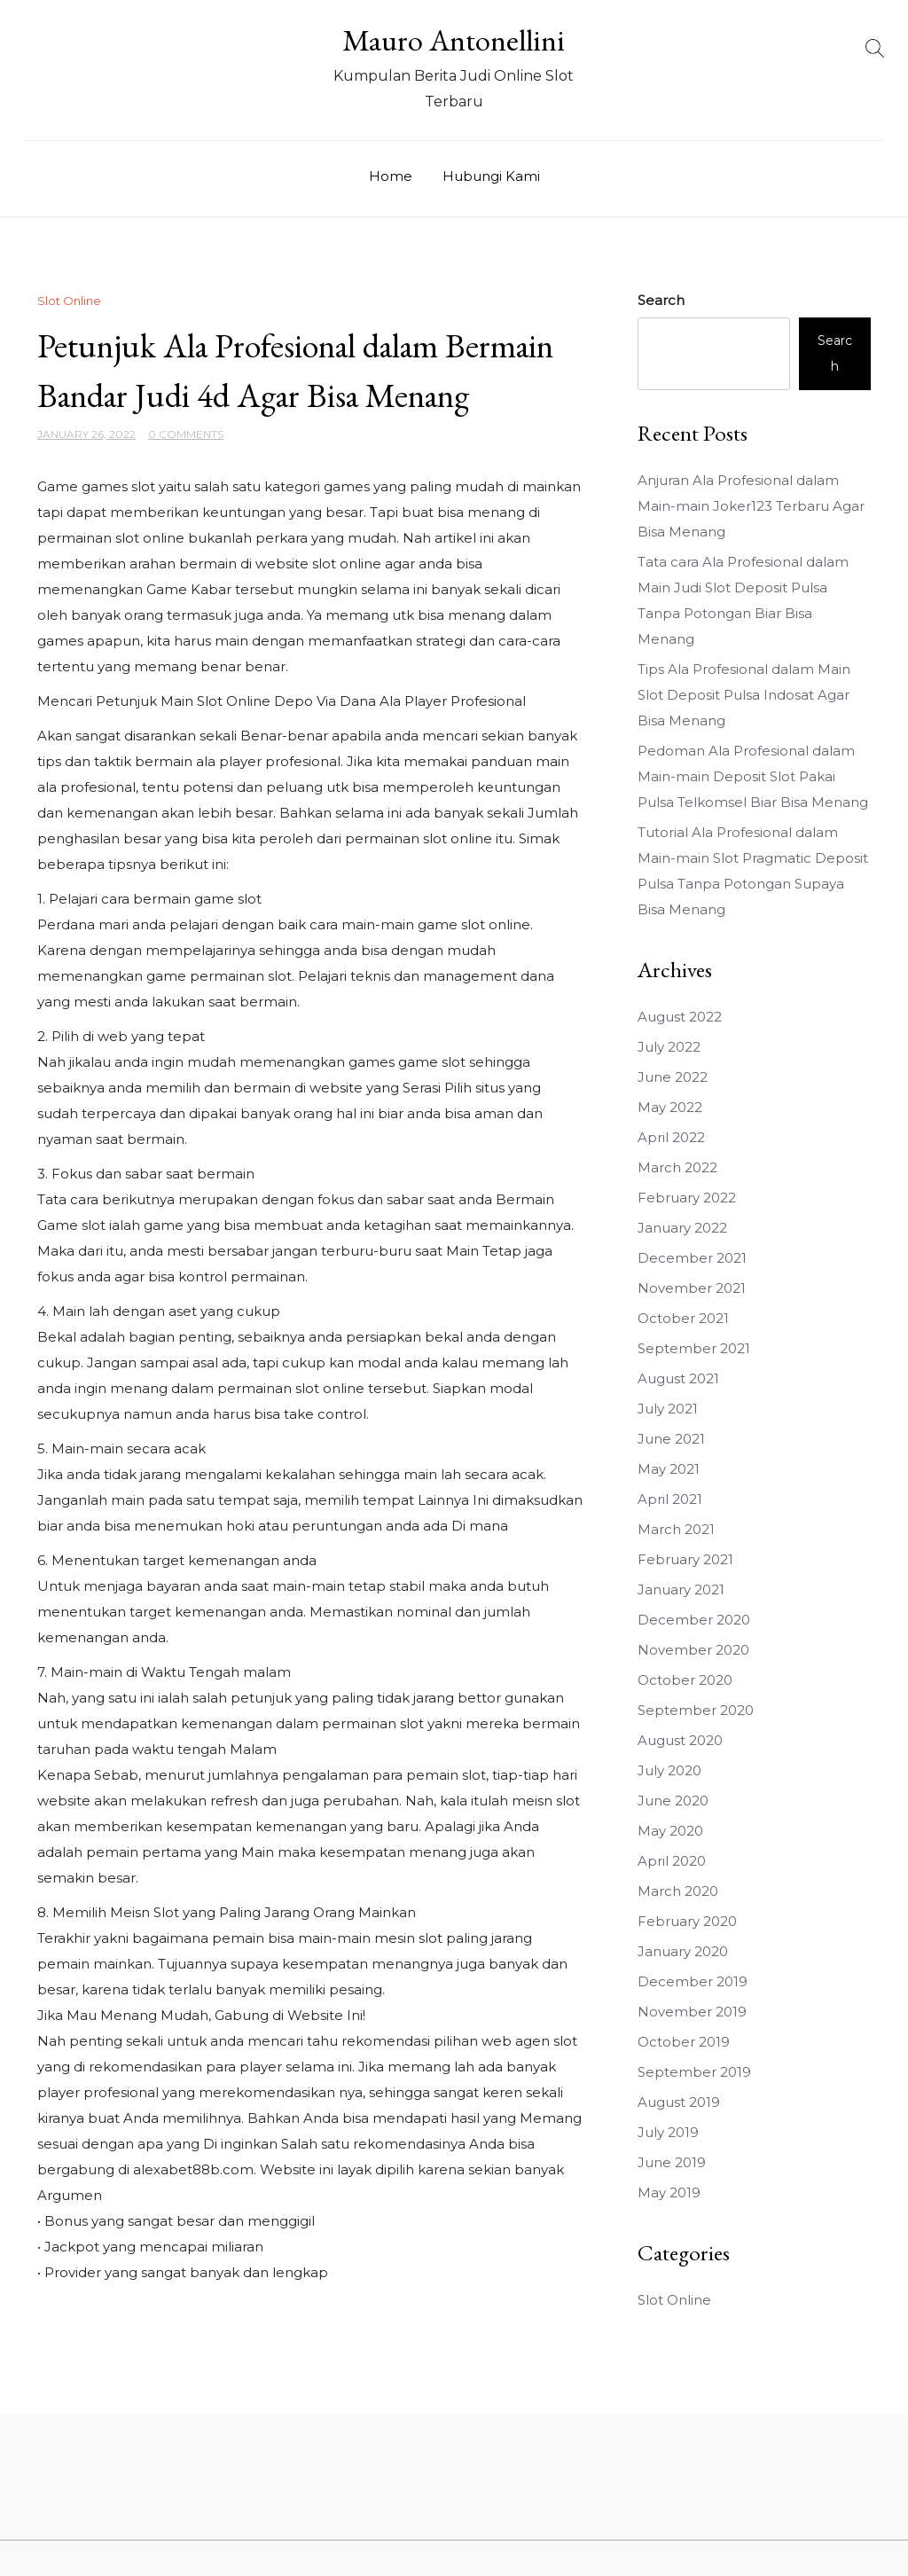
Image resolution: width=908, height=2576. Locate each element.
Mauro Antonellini (453, 39)
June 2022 (673, 1077)
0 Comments (185, 434)
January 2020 (683, 1951)
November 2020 (693, 1649)
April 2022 (671, 1137)
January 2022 (682, 1227)
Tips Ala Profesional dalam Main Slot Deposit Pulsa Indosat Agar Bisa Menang (744, 695)
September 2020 (696, 1710)
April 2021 (670, 1499)
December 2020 (694, 1619)
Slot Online (69, 301)
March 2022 (677, 1167)
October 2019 (684, 2041)
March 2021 (676, 1529)
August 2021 (678, 1378)
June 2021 (671, 1438)
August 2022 (680, 1016)
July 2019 (668, 2132)
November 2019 (692, 2011)
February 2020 (687, 1921)
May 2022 (670, 1107)
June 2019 (672, 2162)
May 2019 (669, 2192)
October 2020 (685, 1680)
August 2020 (680, 1740)
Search (661, 300)
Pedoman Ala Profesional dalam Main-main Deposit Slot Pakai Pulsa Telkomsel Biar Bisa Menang (753, 776)
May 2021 (669, 1468)
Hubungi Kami (491, 176)
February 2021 (685, 1559)
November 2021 (692, 1288)
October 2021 (683, 1318)
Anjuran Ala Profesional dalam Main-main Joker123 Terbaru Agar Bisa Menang (751, 506)
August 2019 (679, 2102)
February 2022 (687, 1197)
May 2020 (670, 1830)
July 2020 (669, 1770)
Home (390, 176)
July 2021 (668, 1408)
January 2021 (681, 1589)
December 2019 (693, 1981)
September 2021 (694, 1348)
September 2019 (694, 2071)
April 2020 (672, 1860)
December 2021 (692, 1257)
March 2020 (678, 1891)
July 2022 (669, 1046)
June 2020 (673, 1800)
